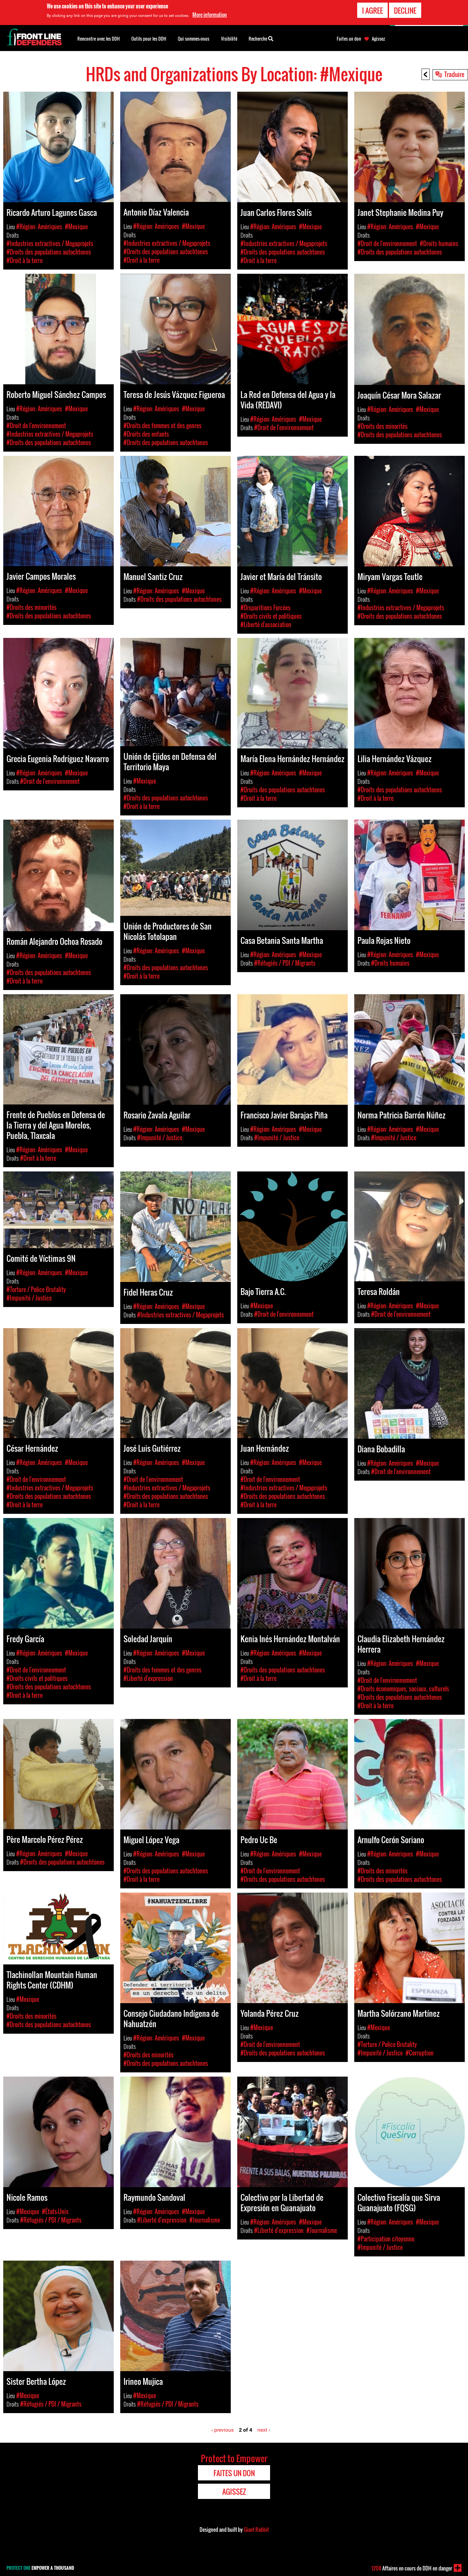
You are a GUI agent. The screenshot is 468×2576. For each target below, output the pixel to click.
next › (263, 2430)
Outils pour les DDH (148, 38)
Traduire (454, 74)
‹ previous (222, 2430)
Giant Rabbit (256, 2529)
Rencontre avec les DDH (98, 38)
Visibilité (229, 38)
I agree (372, 10)
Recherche (261, 38)
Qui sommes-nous (193, 38)
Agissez (378, 38)
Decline (405, 10)
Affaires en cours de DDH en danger (411, 2568)
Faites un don (349, 38)
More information (209, 15)
